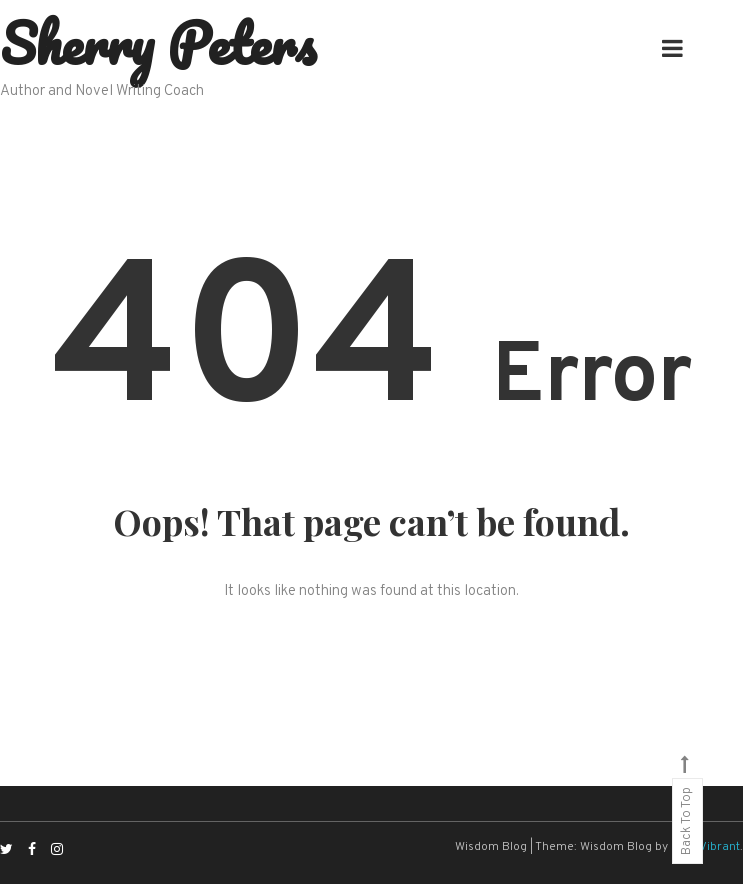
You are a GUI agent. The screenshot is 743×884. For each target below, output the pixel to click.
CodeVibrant (705, 847)
